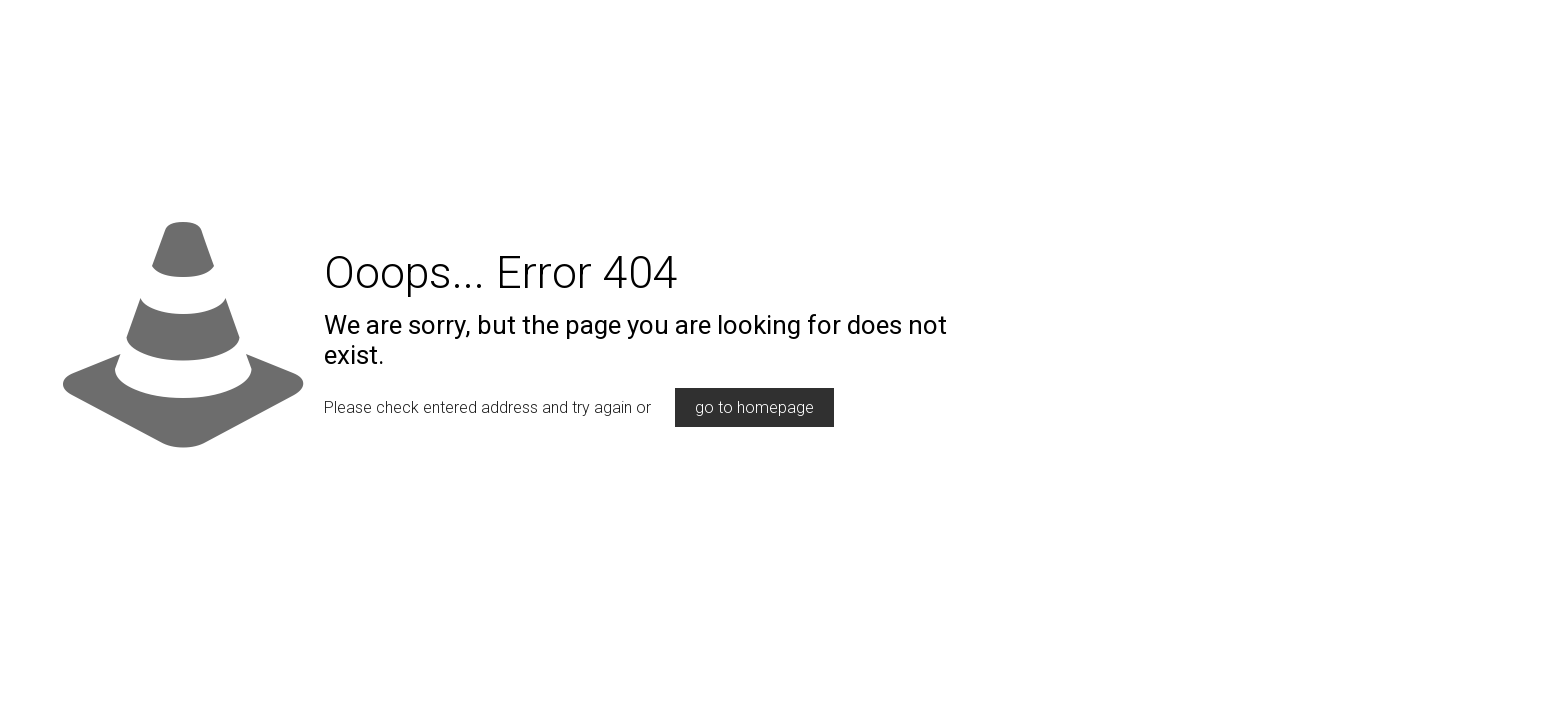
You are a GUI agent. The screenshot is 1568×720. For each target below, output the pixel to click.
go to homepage (754, 407)
